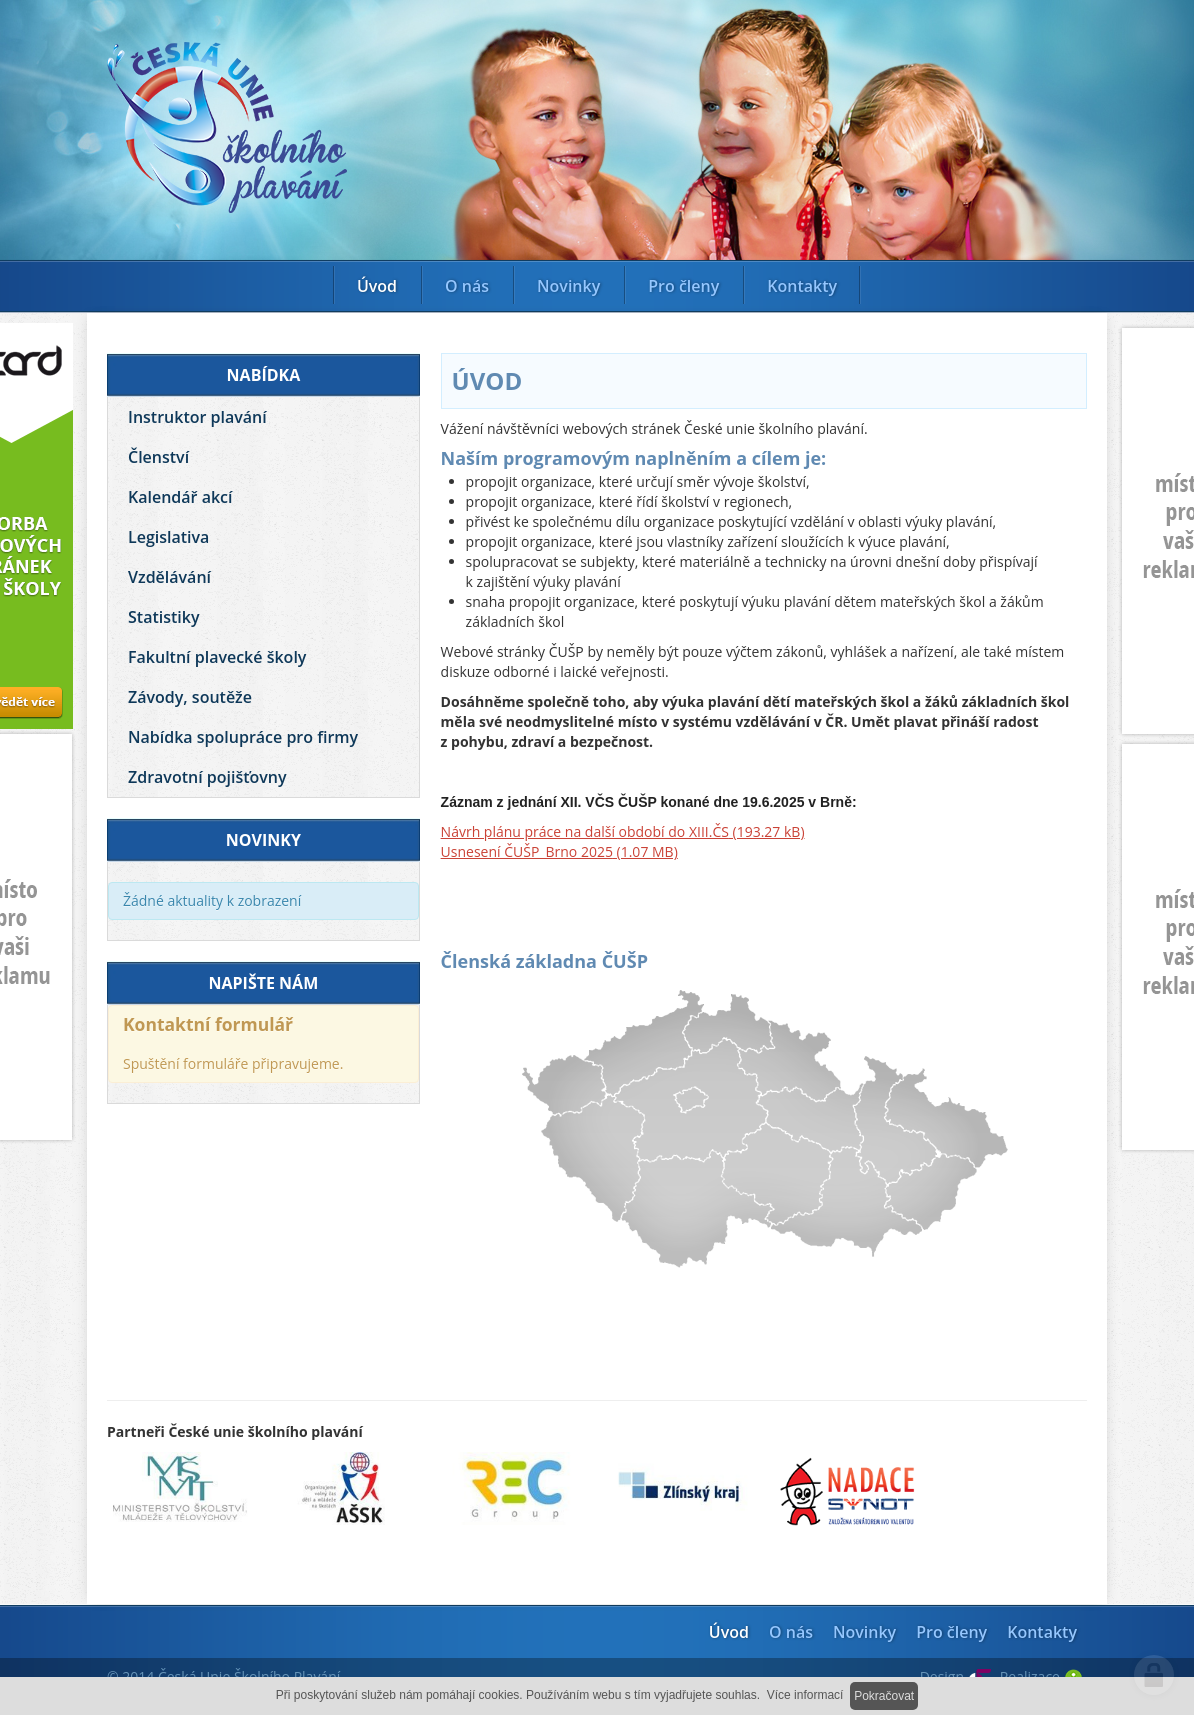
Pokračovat (884, 1696)
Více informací (805, 1695)
